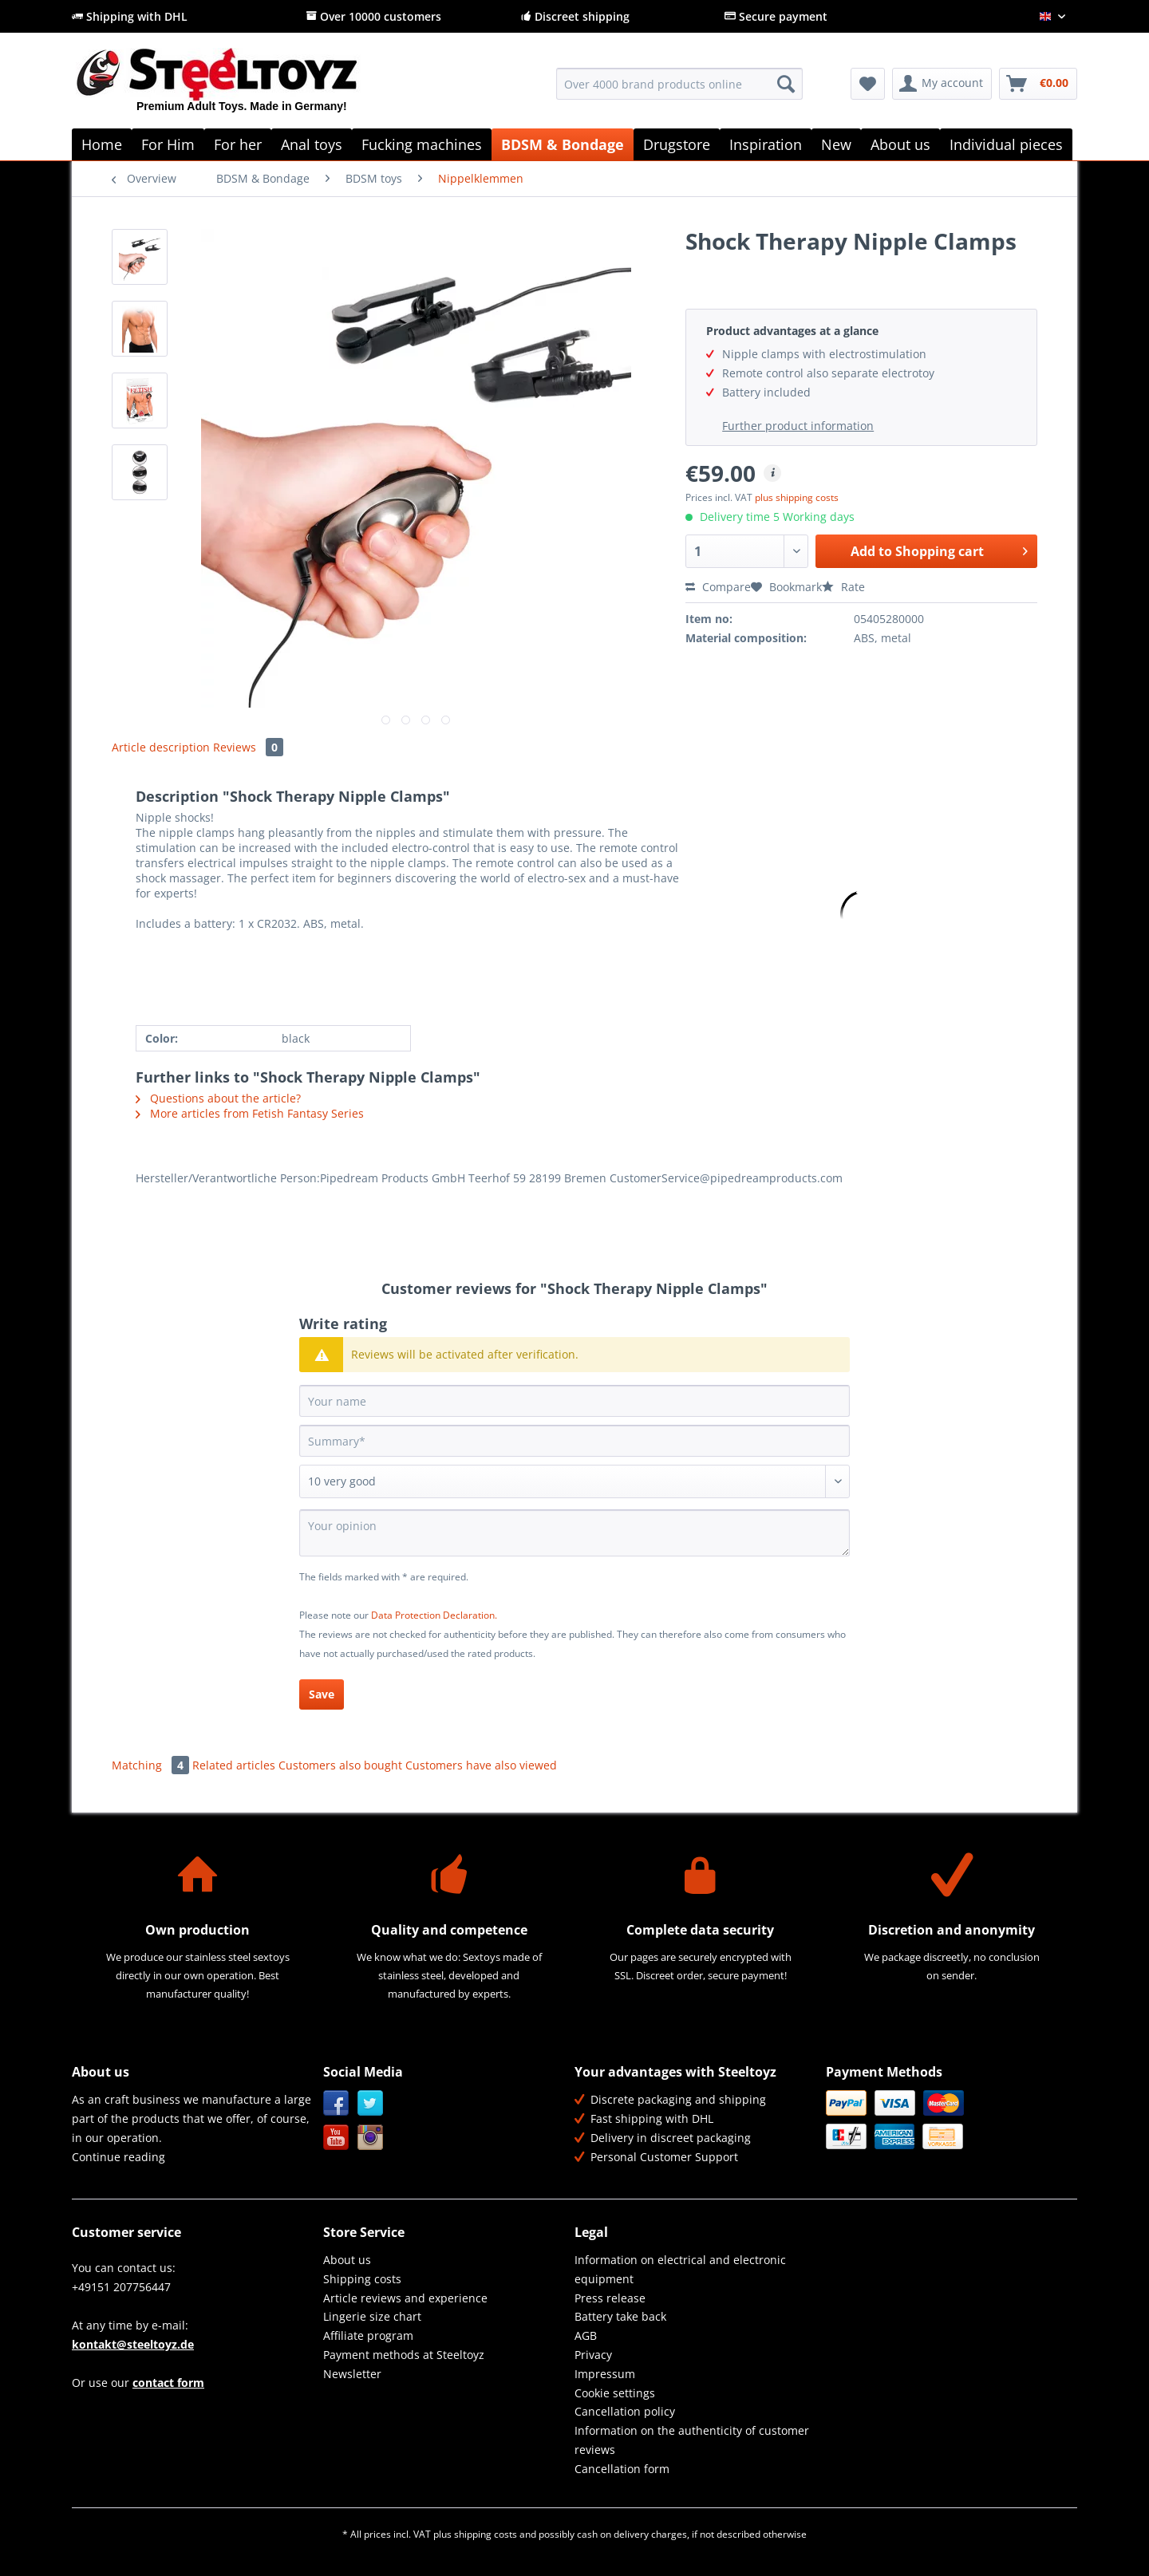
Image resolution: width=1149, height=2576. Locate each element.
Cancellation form (621, 2468)
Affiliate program (368, 2335)
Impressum (604, 2373)
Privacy (593, 2354)
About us (347, 2259)
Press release (610, 2298)
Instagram (370, 2137)
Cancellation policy (624, 2411)
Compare (718, 586)
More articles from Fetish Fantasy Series (250, 1113)
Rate (843, 586)
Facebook (336, 2103)
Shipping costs (362, 2278)
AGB (585, 2335)
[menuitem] (679, 91)
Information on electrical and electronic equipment (680, 2269)
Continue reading (118, 2156)
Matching (152, 1765)
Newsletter (352, 2373)
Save (321, 1694)
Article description (161, 747)
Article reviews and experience (405, 2298)
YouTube (336, 2137)
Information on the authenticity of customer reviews (691, 2440)
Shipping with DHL (130, 16)
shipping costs (485, 2534)
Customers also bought (340, 1765)
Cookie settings (614, 2392)
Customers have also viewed (481, 1765)
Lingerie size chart (372, 2316)
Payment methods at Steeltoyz (403, 2354)
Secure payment (776, 16)
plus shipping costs (797, 497)
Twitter (370, 2103)
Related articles (233, 1765)
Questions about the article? (218, 1098)
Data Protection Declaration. (434, 1615)
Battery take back (620, 2316)
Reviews (248, 747)
